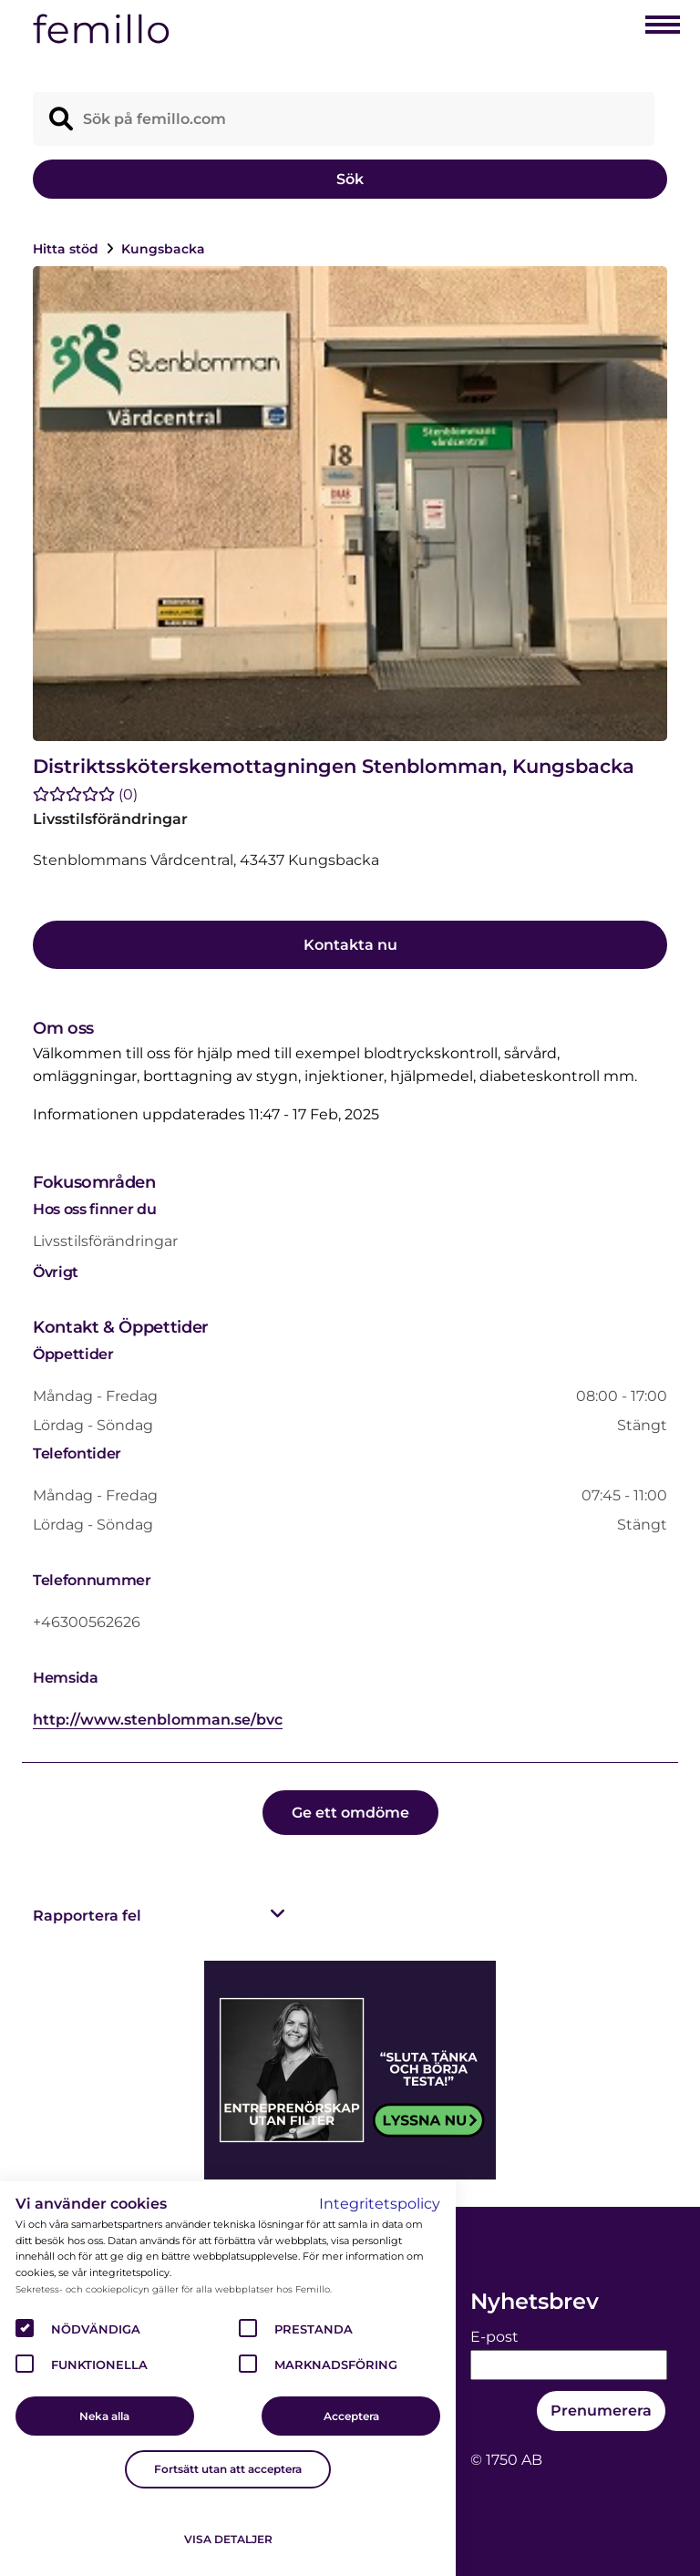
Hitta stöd (67, 249)
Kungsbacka (163, 249)
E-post (494, 2336)
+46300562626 (86, 1622)
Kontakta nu (350, 944)
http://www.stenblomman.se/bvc (158, 1719)
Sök (350, 179)
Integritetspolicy (379, 2203)
